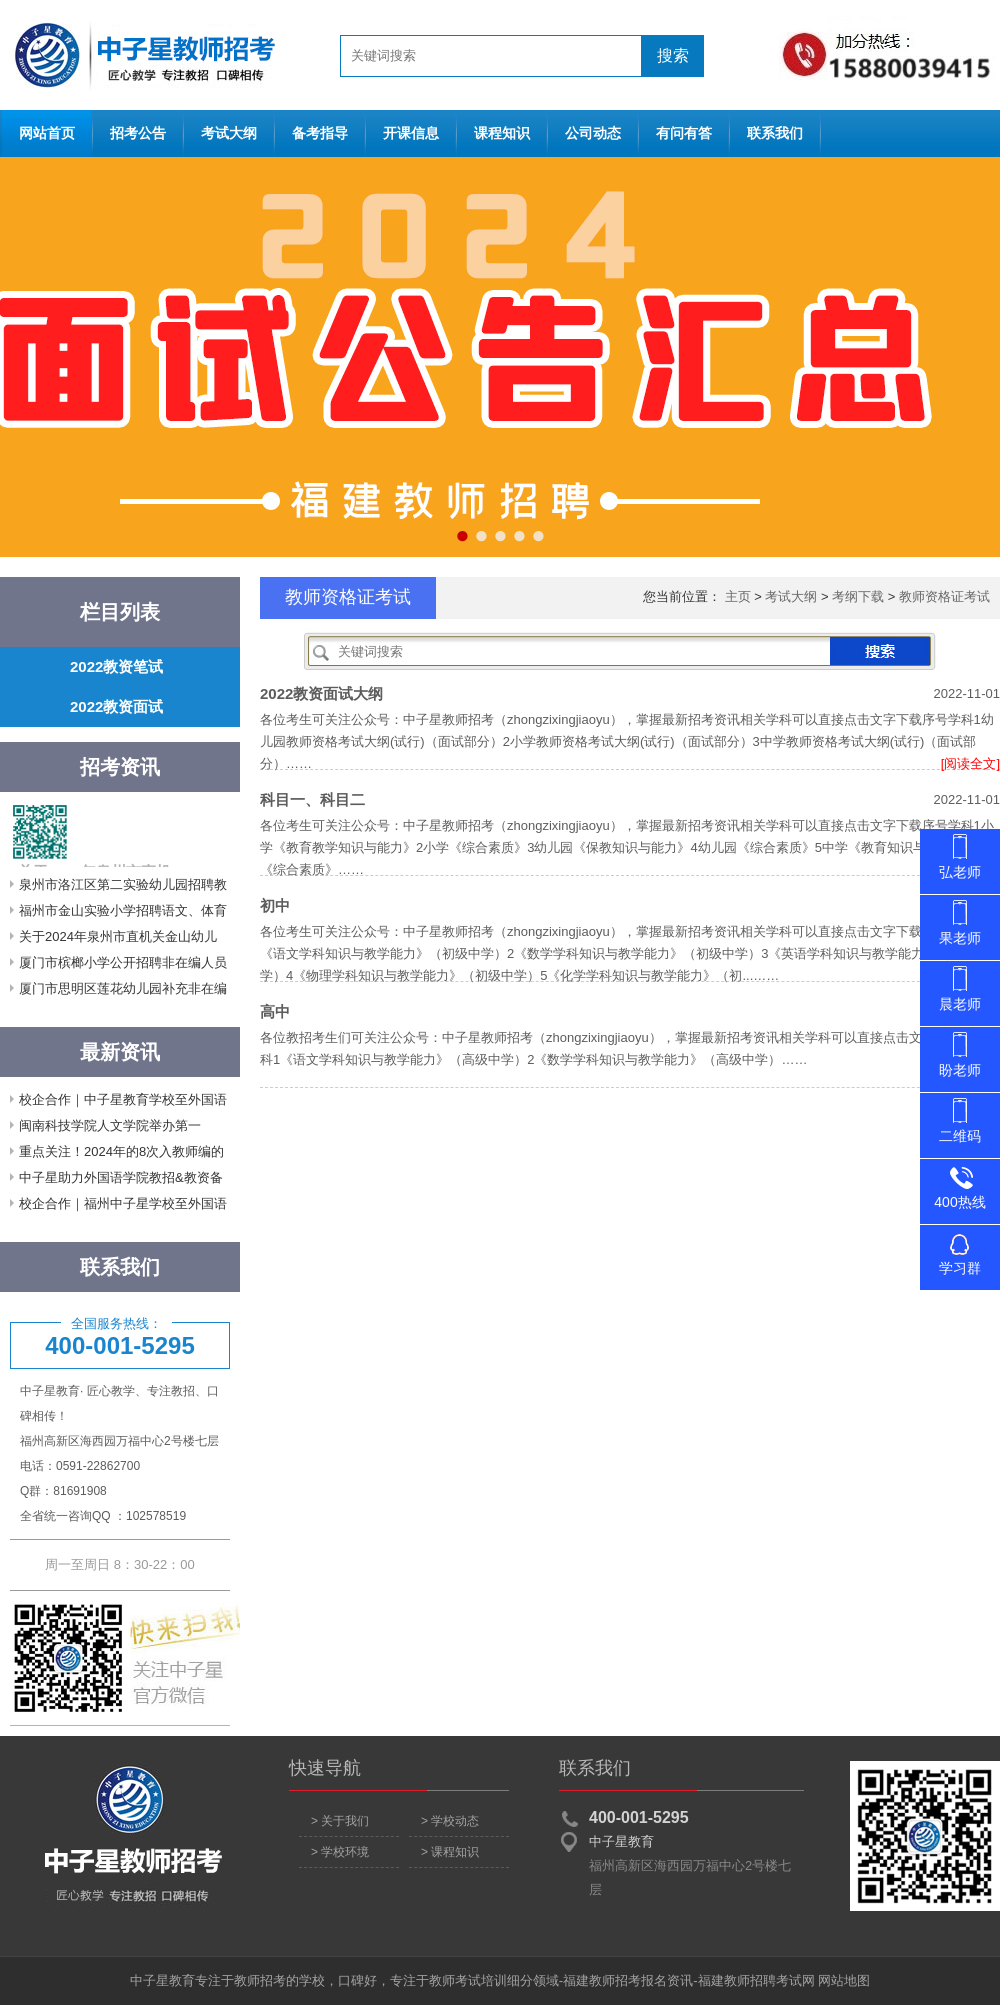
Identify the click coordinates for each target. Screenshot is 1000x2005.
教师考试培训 (468, 1980)
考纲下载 (858, 596)
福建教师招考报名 (615, 1980)
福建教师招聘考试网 (756, 1980)
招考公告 (138, 133)
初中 (275, 905)
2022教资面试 (116, 706)
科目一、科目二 (312, 799)
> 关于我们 (340, 1821)
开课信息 (411, 133)
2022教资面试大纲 (321, 693)
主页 (738, 596)
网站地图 (844, 1980)
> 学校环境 (340, 1852)
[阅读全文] (970, 763)
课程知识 (502, 133)
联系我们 (775, 133)
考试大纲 (229, 133)
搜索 (673, 55)
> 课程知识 (450, 1852)
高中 (275, 1011)
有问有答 (684, 133)
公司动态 (593, 133)
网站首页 (140, 55)
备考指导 (320, 133)
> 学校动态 (450, 1821)
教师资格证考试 (944, 596)
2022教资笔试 (116, 666)
